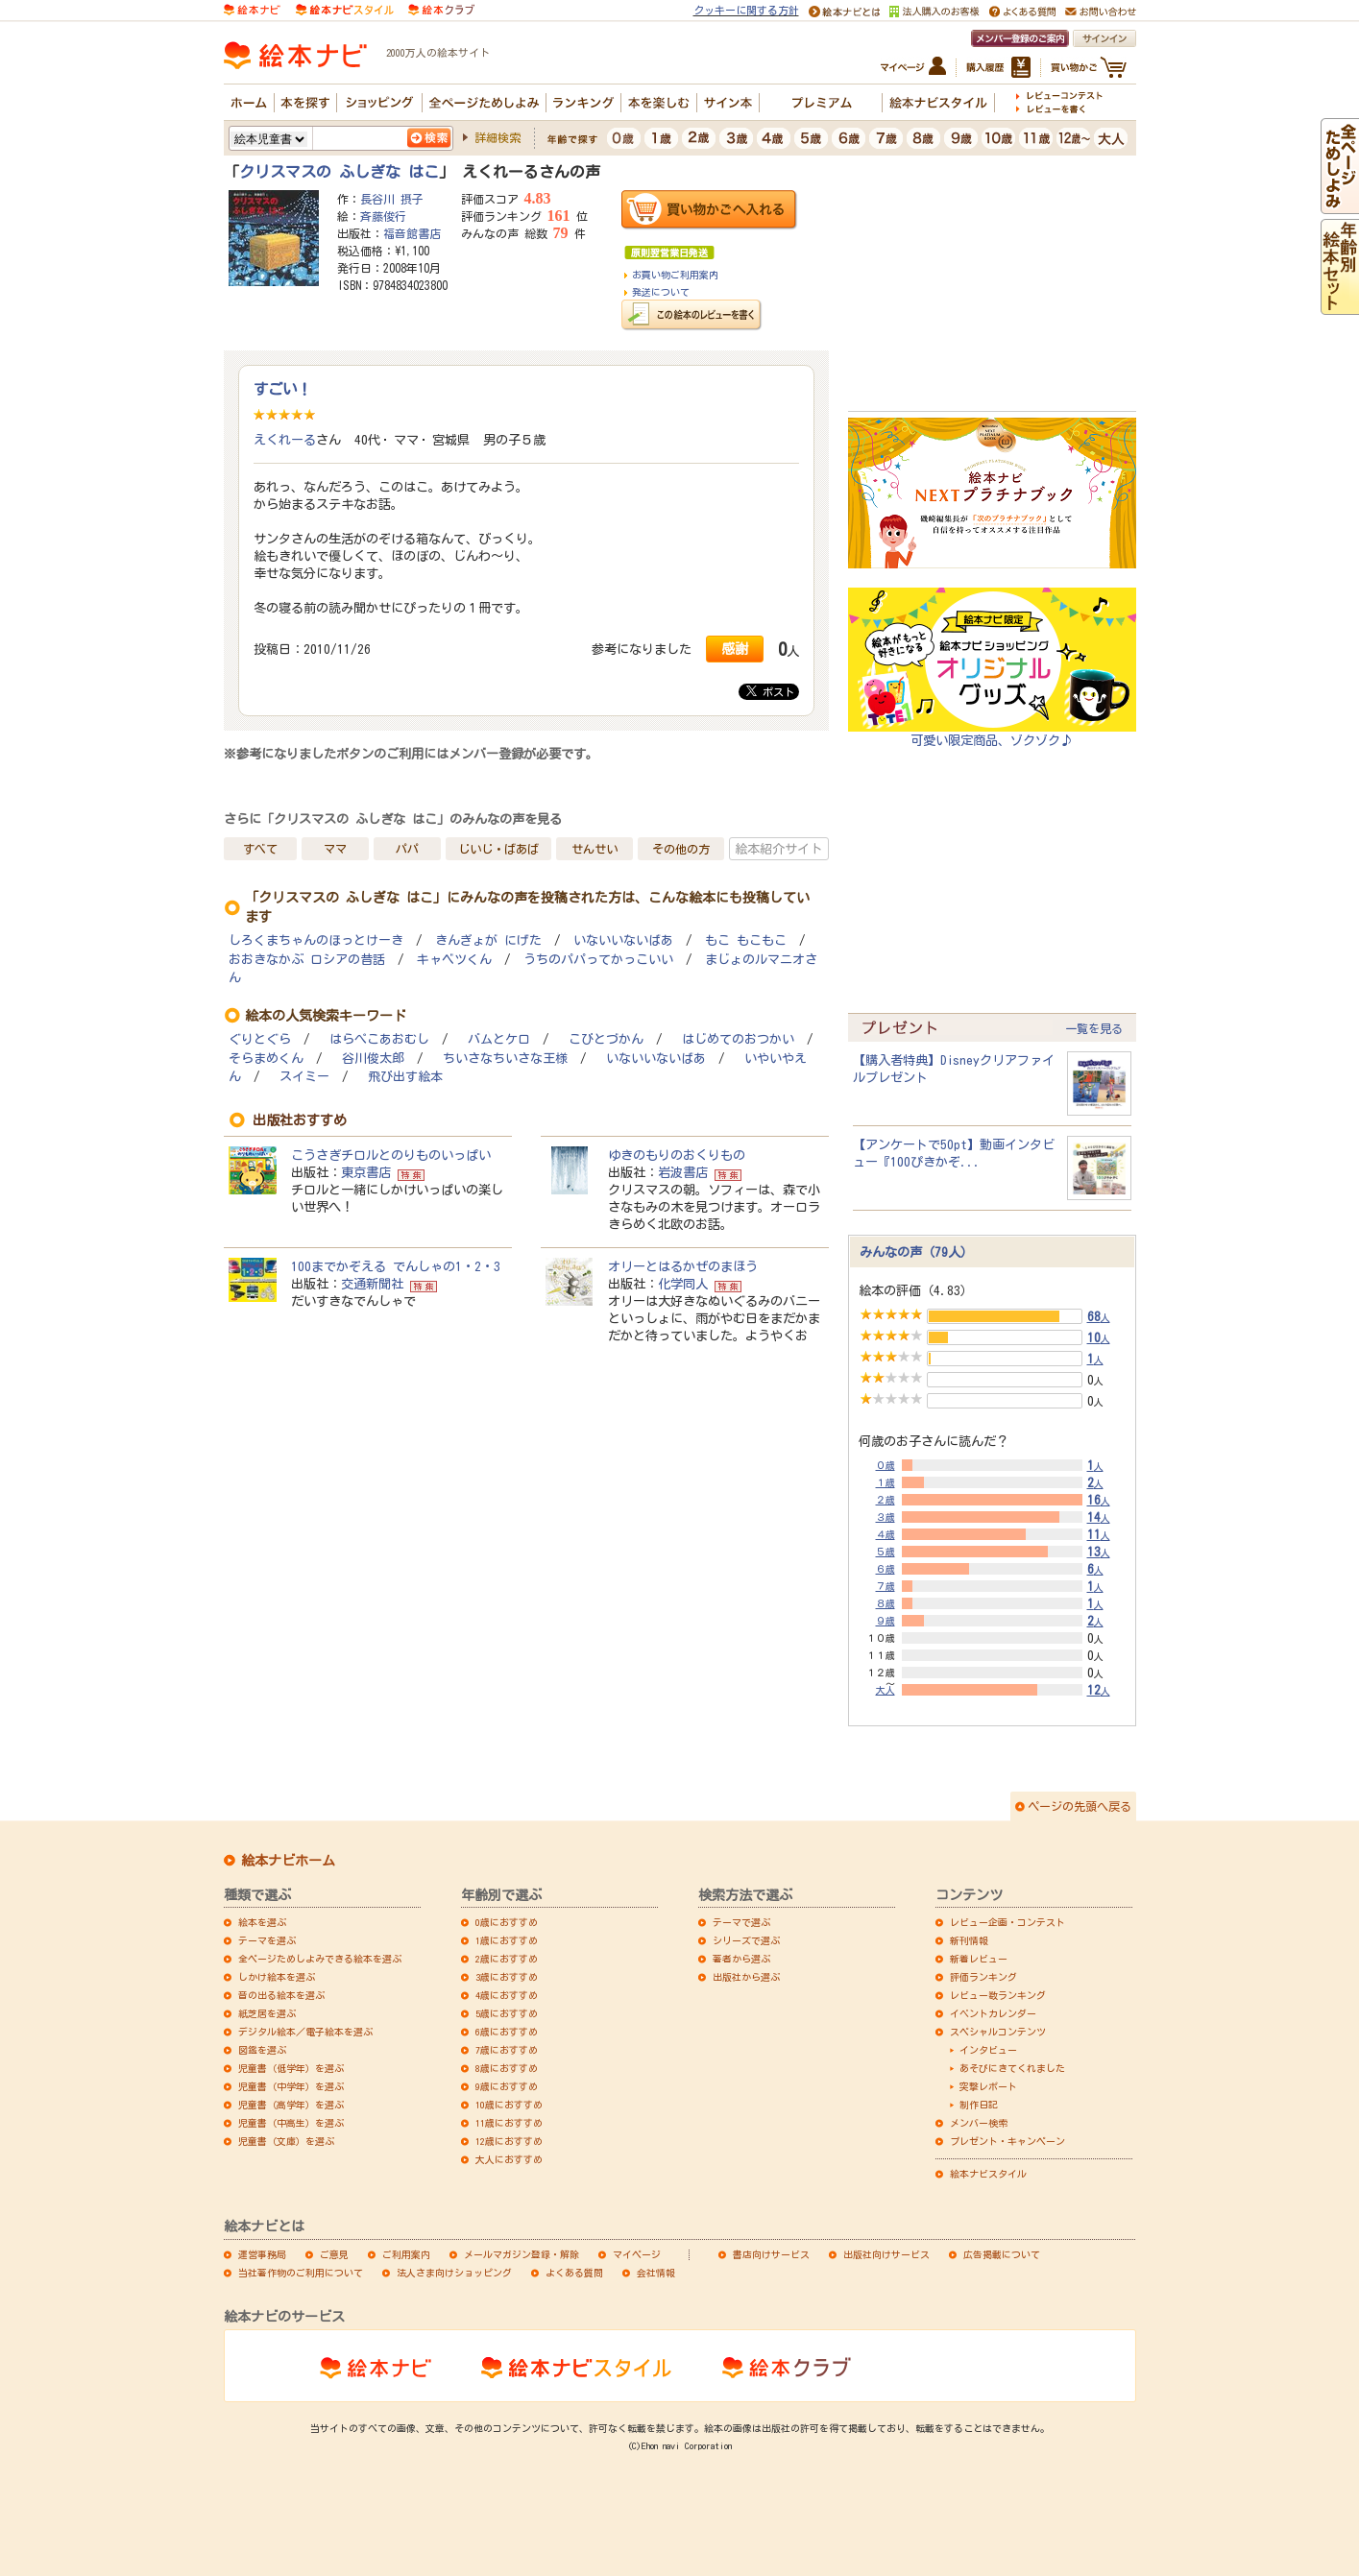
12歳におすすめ (509, 2141)
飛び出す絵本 (405, 1077)
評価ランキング (983, 1977)
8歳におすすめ (506, 2068)
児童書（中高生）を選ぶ (291, 2123)
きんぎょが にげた (488, 940)
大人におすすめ (509, 2159)
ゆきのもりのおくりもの (676, 1155)
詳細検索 (497, 137)
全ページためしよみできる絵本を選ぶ (319, 1958)
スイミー (304, 1077)
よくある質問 (574, 2272)
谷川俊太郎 (373, 1058)
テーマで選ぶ (741, 1922)
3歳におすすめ (506, 1977)
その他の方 (681, 849)
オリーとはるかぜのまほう (683, 1266)
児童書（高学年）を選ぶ (291, 2104)
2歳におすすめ (506, 1958)
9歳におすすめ (506, 2086)
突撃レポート (988, 2086)
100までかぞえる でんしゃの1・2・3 (395, 1266)
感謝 (734, 648)
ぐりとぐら (260, 1039)
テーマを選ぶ (267, 1940)
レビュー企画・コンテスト (1007, 1922)
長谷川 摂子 (392, 199)
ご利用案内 (406, 2254)
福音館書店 (412, 233)
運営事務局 (262, 2254)
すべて (260, 849)
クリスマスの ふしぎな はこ (339, 172)
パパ (407, 849)
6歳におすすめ (506, 2031)
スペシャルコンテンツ (998, 2031)
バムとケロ (499, 1039)
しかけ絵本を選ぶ (276, 1977)
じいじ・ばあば (498, 849)
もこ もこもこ (746, 940)
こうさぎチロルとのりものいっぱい (391, 1155)
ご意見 (334, 2254)
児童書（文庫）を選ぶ (286, 2141)
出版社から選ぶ (746, 1977)
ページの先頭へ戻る (1079, 1806)
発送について (661, 292)
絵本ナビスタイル (988, 2174)
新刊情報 (969, 1940)
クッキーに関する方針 (746, 10)
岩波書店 (683, 1172)
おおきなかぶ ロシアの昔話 (307, 959)
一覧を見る (1094, 1028)
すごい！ (282, 389)
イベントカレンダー (993, 2013)
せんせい (594, 849)
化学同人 (683, 1283)
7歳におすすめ (506, 2050)
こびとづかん (606, 1039)
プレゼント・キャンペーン (1007, 2141)
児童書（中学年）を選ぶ (291, 2086)
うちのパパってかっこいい (598, 959)
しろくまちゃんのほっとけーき (316, 940)
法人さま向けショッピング (454, 2272)
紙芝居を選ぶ (267, 2013)
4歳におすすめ (506, 1995)
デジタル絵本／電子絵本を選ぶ (305, 2031)
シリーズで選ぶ (746, 1940)
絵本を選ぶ (262, 1922)
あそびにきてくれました (1012, 2068)
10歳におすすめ (509, 2104)
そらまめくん (266, 1058)
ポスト (770, 691)
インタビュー (988, 2050)
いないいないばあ (623, 940)
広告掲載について (1001, 2254)
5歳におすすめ (506, 2013)
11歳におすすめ (509, 2123)
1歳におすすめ (506, 1940)
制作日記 (978, 2104)
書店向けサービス (771, 2254)
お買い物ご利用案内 (675, 274)
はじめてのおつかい (738, 1039)
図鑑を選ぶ (262, 2050)
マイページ (637, 2254)
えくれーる (285, 439)
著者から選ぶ (741, 1958)
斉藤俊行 (383, 216)
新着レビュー (978, 1958)
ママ (335, 849)
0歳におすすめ (506, 1922)
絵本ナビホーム (288, 1860)
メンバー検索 (978, 2123)
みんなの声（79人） (916, 1252)
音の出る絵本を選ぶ (281, 1995)
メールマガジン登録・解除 (521, 2254)
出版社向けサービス (886, 2254)
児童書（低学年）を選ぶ (291, 2068)
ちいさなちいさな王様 (505, 1058)
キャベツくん (454, 959)
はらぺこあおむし (379, 1039)
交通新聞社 (372, 1283)
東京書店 (366, 1172)
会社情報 (656, 2272)
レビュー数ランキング (998, 1995)
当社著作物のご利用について (300, 2272)
